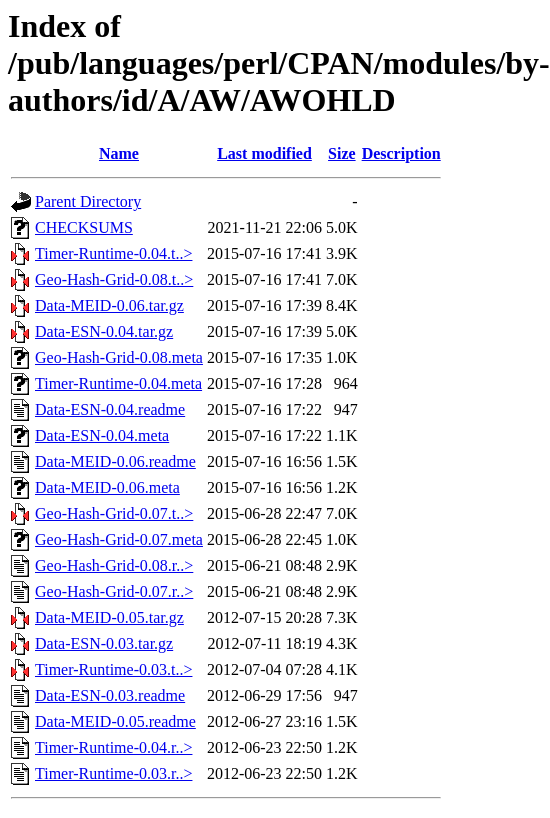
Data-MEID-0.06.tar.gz (109, 305)
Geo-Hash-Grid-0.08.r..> (114, 565)
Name (119, 153)
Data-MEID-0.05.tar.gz (109, 617)
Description (401, 153)
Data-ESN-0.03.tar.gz (104, 643)
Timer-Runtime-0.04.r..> (113, 747)
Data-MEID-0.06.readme (115, 461)
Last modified (264, 153)
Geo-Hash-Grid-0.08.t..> (114, 279)
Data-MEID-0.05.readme (115, 721)
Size (342, 153)
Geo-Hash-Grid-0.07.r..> (114, 591)
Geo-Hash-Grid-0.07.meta (119, 539)
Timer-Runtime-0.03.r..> (113, 773)
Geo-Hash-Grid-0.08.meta (119, 357)
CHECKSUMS (84, 227)
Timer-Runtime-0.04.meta (118, 383)
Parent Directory (88, 201)
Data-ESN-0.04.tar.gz (104, 331)
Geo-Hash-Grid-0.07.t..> (114, 513)
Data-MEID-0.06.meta (107, 487)
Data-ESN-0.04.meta (102, 435)
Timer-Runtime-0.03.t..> (113, 669)
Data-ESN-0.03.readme (110, 695)
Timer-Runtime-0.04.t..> (113, 253)
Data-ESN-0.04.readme (110, 409)
